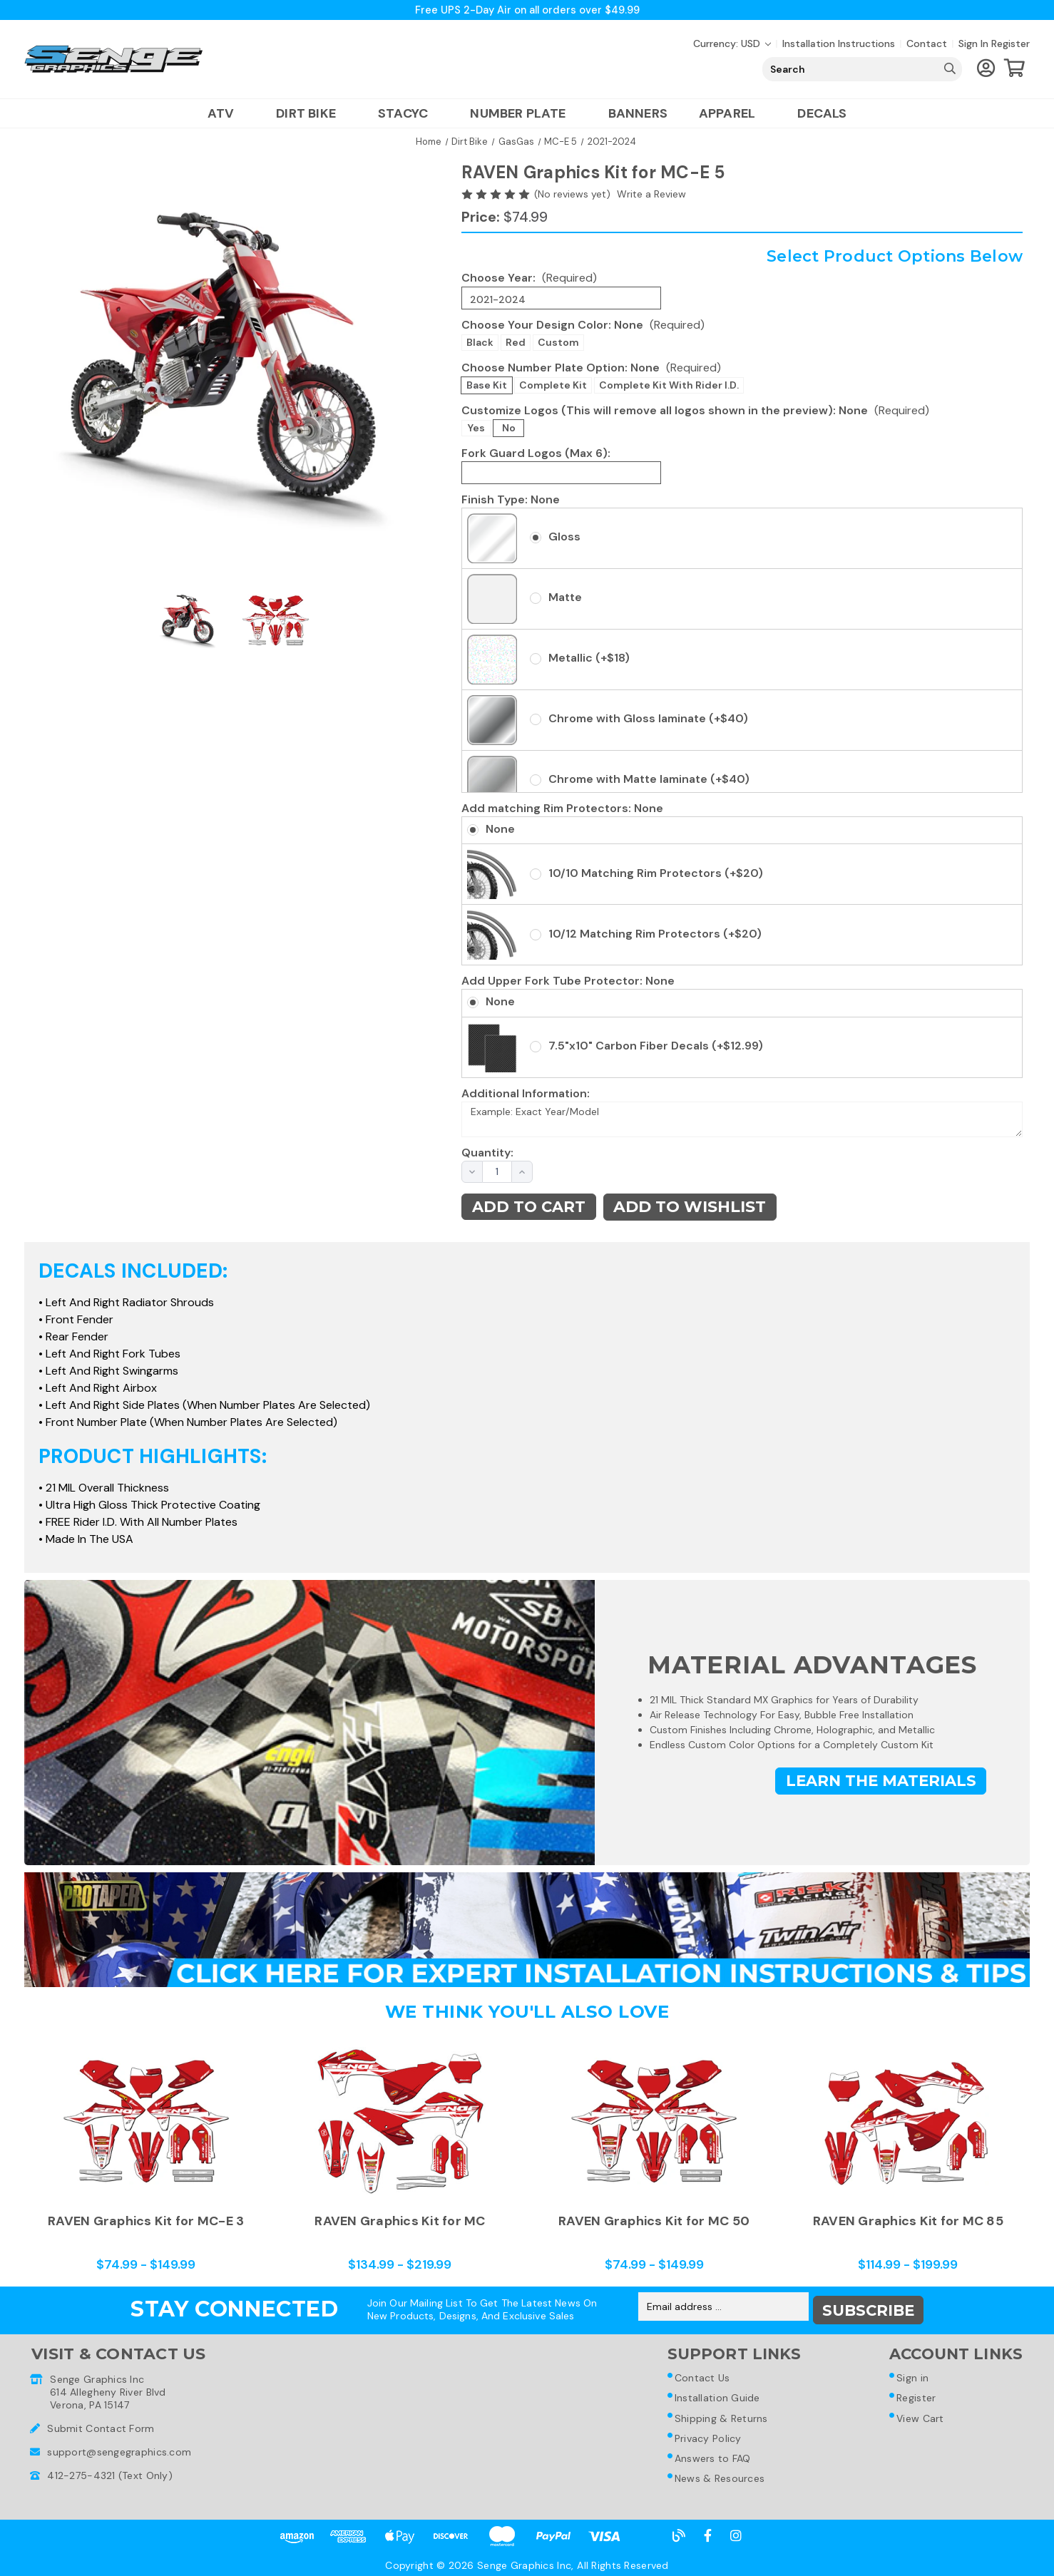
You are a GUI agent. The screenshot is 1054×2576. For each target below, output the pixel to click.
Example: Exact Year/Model (742, 1121)
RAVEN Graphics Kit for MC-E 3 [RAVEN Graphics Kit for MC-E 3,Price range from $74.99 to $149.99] (146, 2224)
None (500, 830)
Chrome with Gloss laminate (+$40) (648, 720)
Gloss (564, 538)
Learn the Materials (877, 1783)
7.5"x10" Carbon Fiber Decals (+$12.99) (655, 1047)
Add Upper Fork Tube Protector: (568, 982)
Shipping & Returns (720, 2418)
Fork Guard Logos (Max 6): (535, 454)
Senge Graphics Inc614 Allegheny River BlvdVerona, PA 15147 (108, 2388)
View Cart (920, 2418)
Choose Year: (529, 279)
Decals (821, 114)
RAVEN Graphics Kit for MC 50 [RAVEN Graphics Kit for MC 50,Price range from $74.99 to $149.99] (653, 2224)
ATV (226, 114)
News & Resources (719, 2482)
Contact (926, 45)
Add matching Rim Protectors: (562, 809)
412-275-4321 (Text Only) (110, 2471)
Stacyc (408, 114)
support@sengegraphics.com (119, 2448)
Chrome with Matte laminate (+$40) (648, 780)
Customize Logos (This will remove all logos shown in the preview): (695, 411)
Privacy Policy (707, 2439)
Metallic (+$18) (589, 659)
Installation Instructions (838, 45)
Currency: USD (732, 45)
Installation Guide (716, 2397)
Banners (637, 114)
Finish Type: (510, 500)
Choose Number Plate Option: (591, 368)
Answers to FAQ (712, 2461)
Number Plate (523, 114)
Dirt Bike (311, 114)
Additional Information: (525, 1094)
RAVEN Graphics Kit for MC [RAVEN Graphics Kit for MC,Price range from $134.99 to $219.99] (399, 2224)
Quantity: (479, 1154)
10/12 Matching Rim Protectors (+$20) (655, 934)
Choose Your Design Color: (583, 325)
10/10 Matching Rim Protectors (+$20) (655, 874)
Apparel (732, 114)
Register (1010, 45)
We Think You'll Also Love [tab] (527, 2015)
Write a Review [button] (651, 195)
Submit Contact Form (100, 2424)
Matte (565, 598)
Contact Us (702, 2375)
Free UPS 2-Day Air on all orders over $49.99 (527, 10)
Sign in (973, 45)
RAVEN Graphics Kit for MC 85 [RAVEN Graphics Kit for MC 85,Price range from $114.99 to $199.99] (908, 2224)
